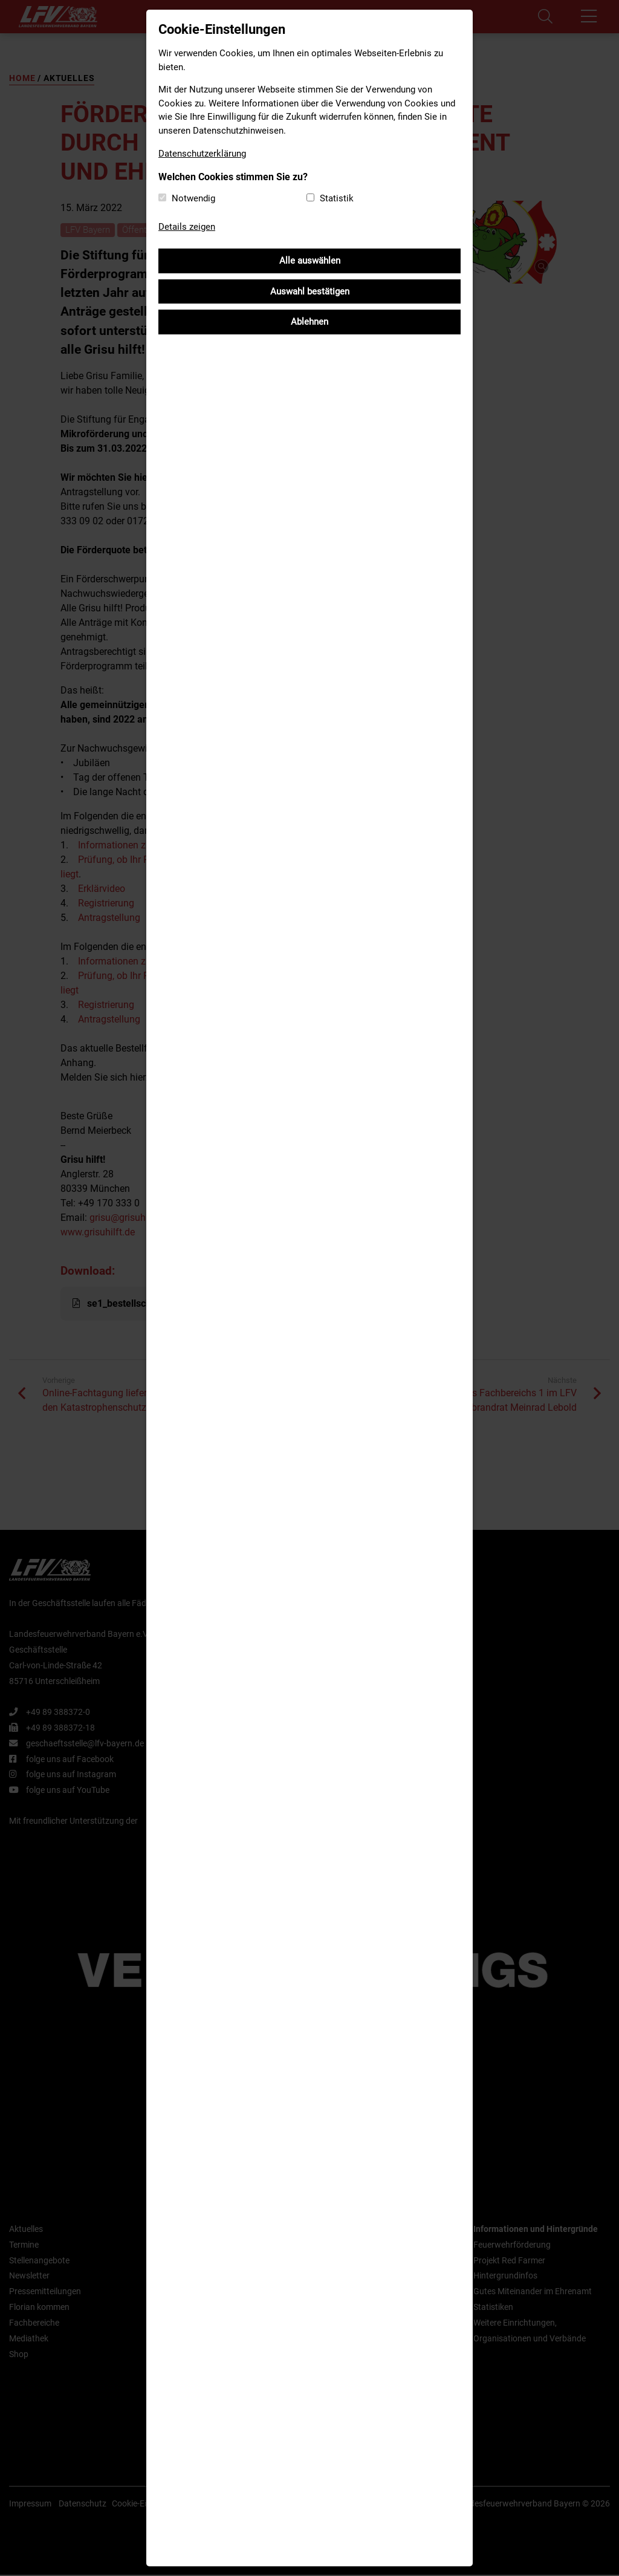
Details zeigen (186, 226)
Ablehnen (309, 321)
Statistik (337, 198)
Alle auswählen (309, 260)
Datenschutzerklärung (202, 153)
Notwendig (193, 198)
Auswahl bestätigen (309, 291)
